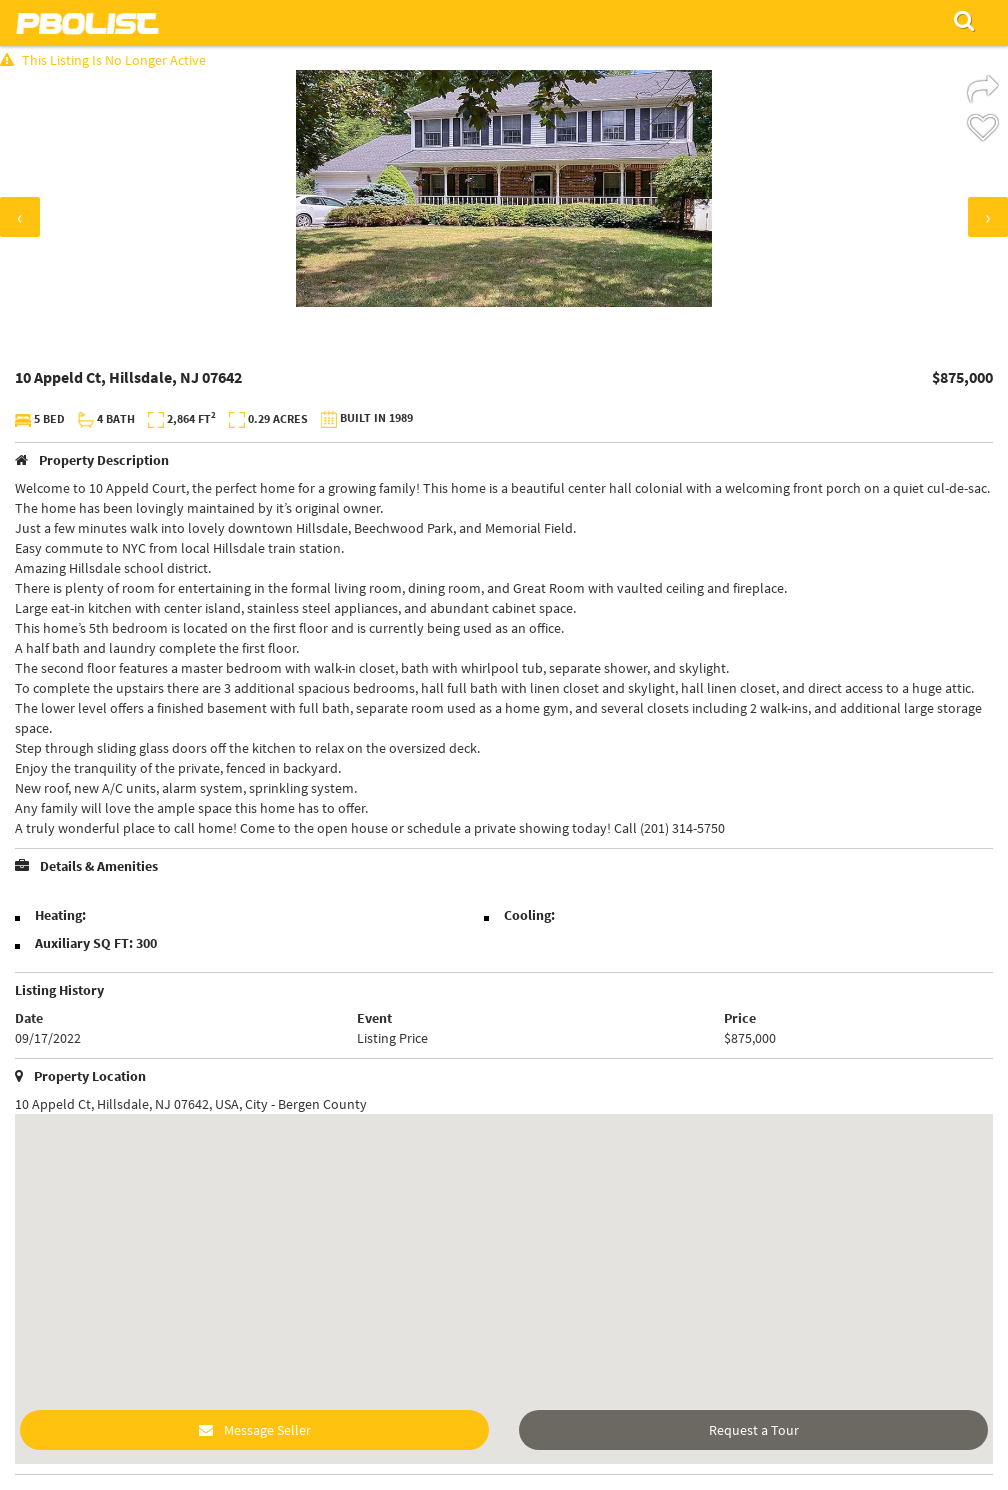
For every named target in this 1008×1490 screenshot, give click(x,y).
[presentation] (20, 217)
